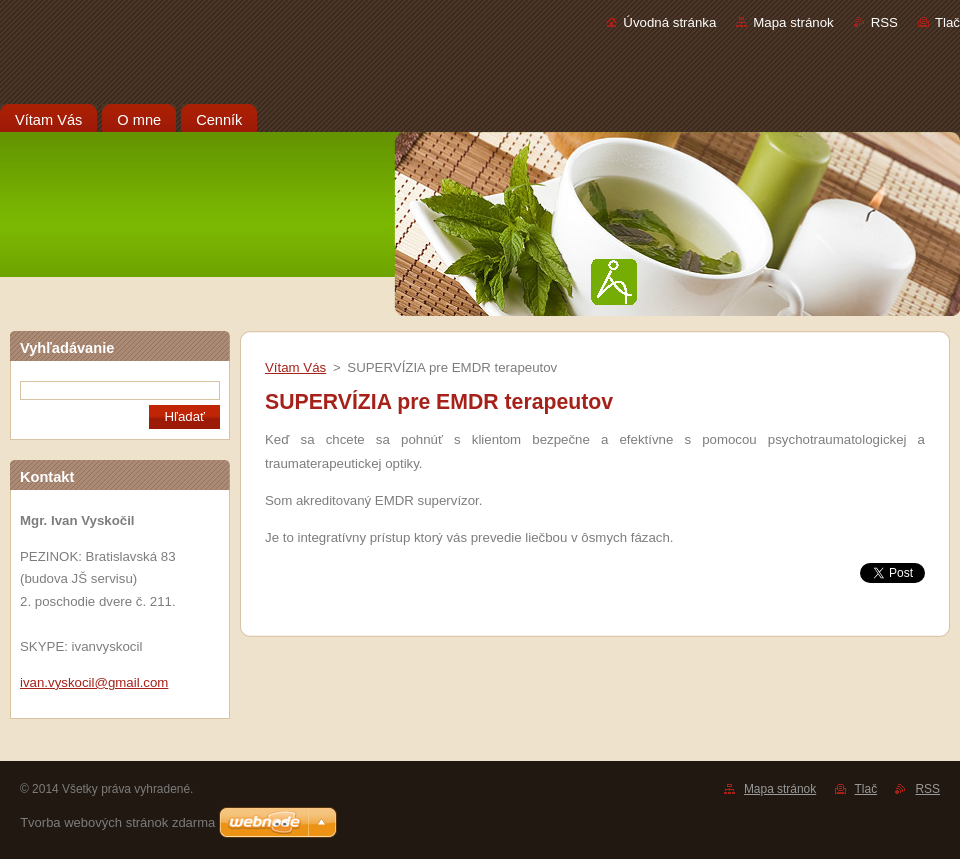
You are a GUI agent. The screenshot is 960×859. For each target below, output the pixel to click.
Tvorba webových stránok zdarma (117, 822)
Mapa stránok (793, 22)
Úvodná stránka (669, 22)
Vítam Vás (295, 367)
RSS (884, 22)
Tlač (947, 22)
